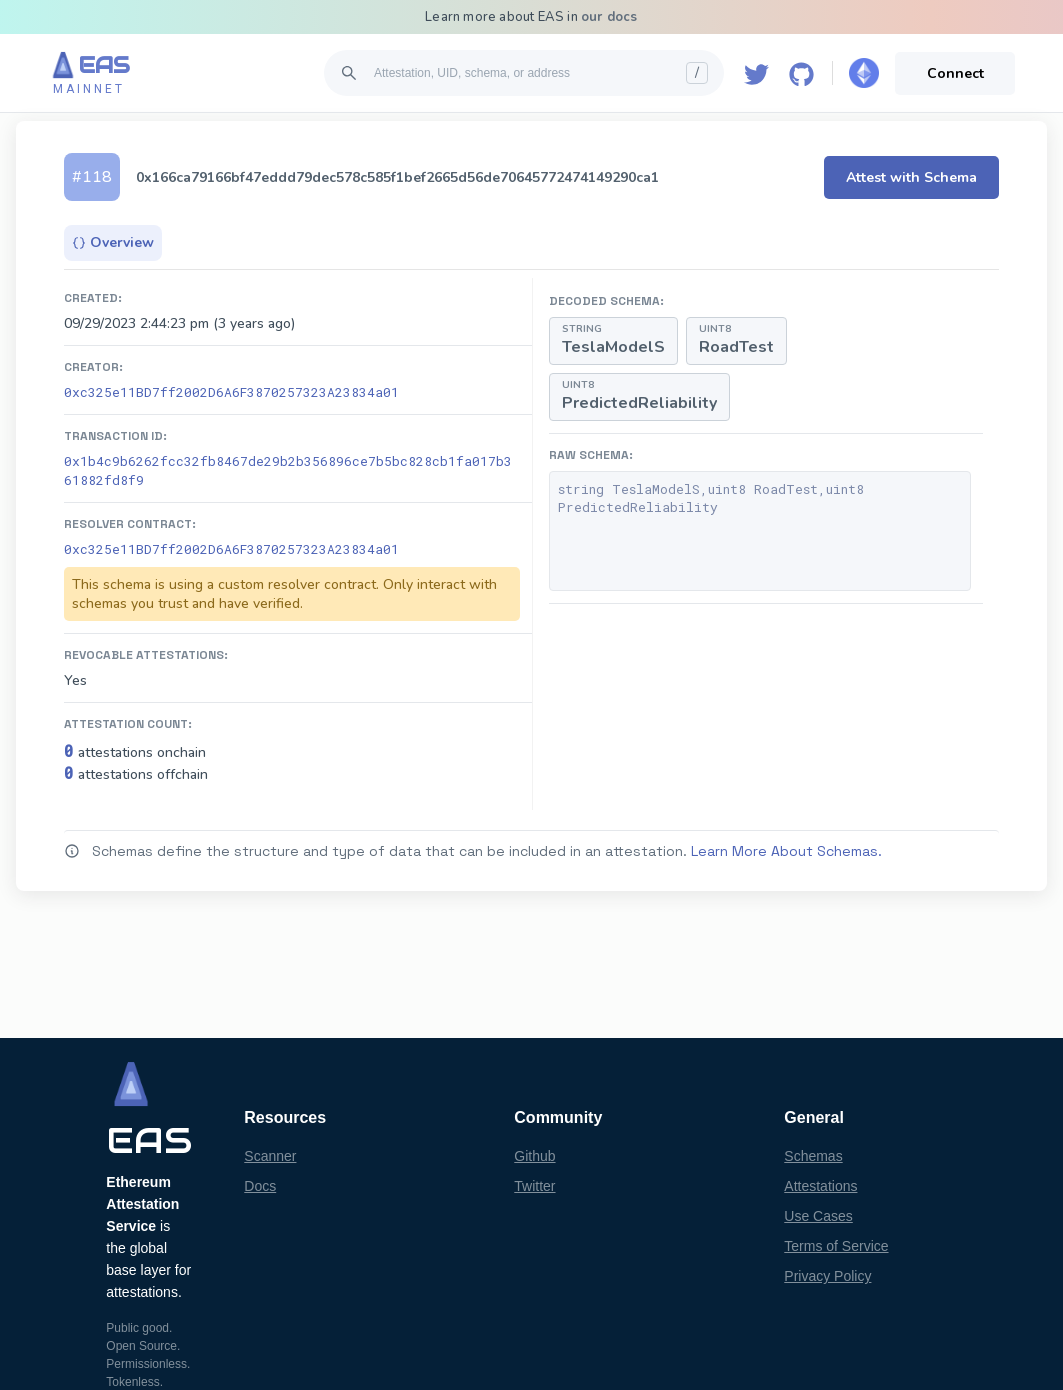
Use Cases (818, 1216)
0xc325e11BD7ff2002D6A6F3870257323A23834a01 (231, 392)
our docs (609, 17)
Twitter (534, 1186)
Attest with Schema (911, 177)
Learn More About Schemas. (786, 851)
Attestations (820, 1186)
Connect (955, 73)
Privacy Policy (827, 1276)
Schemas (813, 1156)
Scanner (270, 1156)
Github (534, 1156)
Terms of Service (836, 1246)
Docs (260, 1186)
